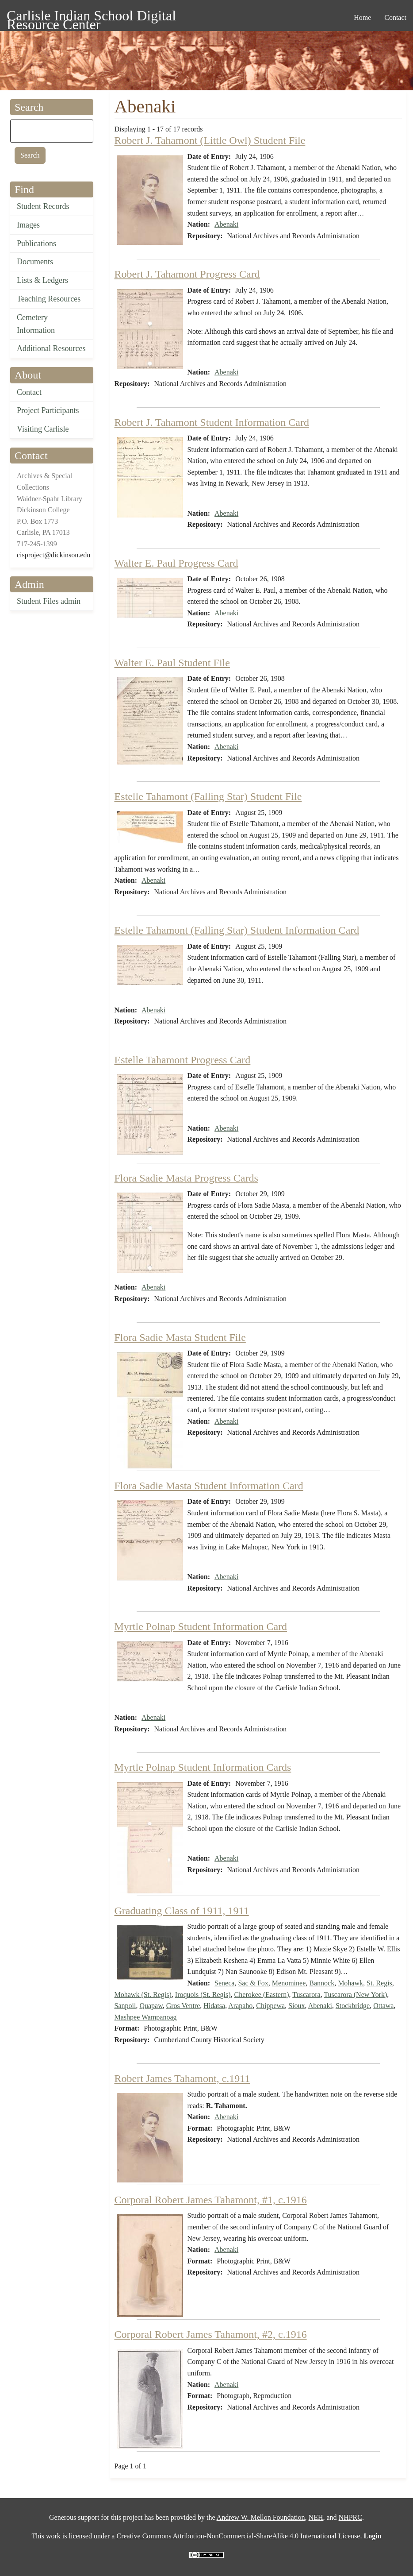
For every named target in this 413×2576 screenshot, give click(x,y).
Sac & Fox (253, 1983)
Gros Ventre (183, 2005)
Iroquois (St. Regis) (203, 1994)
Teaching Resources (48, 298)
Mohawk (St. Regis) (143, 1994)
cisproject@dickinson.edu (53, 555)
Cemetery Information (36, 324)
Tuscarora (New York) (355, 1994)
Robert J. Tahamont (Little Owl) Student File (210, 140)
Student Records (43, 206)
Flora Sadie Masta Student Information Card (209, 1485)
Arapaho (240, 2005)
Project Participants (48, 410)
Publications (36, 243)
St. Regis (379, 1983)
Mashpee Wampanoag (146, 2017)
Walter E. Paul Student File (172, 662)
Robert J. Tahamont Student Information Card (212, 422)
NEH (316, 2517)
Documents (35, 261)
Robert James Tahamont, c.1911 (182, 2078)
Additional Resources (51, 348)
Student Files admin (48, 601)
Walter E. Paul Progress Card (176, 563)
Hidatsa (214, 2005)
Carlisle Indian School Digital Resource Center (91, 17)
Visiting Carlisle (43, 429)
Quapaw (150, 2005)
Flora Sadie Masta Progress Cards (186, 1178)
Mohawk (350, 1983)
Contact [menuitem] (395, 17)
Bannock (321, 1983)
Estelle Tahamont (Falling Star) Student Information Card (237, 930)
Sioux (296, 2005)
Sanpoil (125, 2005)
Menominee (289, 1983)
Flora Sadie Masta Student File (180, 1337)
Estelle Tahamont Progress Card (183, 1060)
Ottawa (383, 2005)
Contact (29, 392)
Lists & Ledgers (42, 280)
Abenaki (226, 224)
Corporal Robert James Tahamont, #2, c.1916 (211, 2334)
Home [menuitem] (362, 17)
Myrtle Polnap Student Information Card (201, 1626)
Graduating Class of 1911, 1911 (182, 1910)
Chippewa (270, 2005)
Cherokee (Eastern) (261, 1994)
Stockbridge (353, 2005)
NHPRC (350, 2517)
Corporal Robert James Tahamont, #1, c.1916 (211, 2199)
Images (28, 224)
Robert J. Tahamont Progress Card (187, 274)
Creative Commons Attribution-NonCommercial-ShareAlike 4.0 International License (238, 2536)
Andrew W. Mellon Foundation (261, 2517)
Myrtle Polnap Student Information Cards (203, 1767)
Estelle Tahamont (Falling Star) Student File (208, 796)
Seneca (224, 1983)
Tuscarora (306, 1994)
